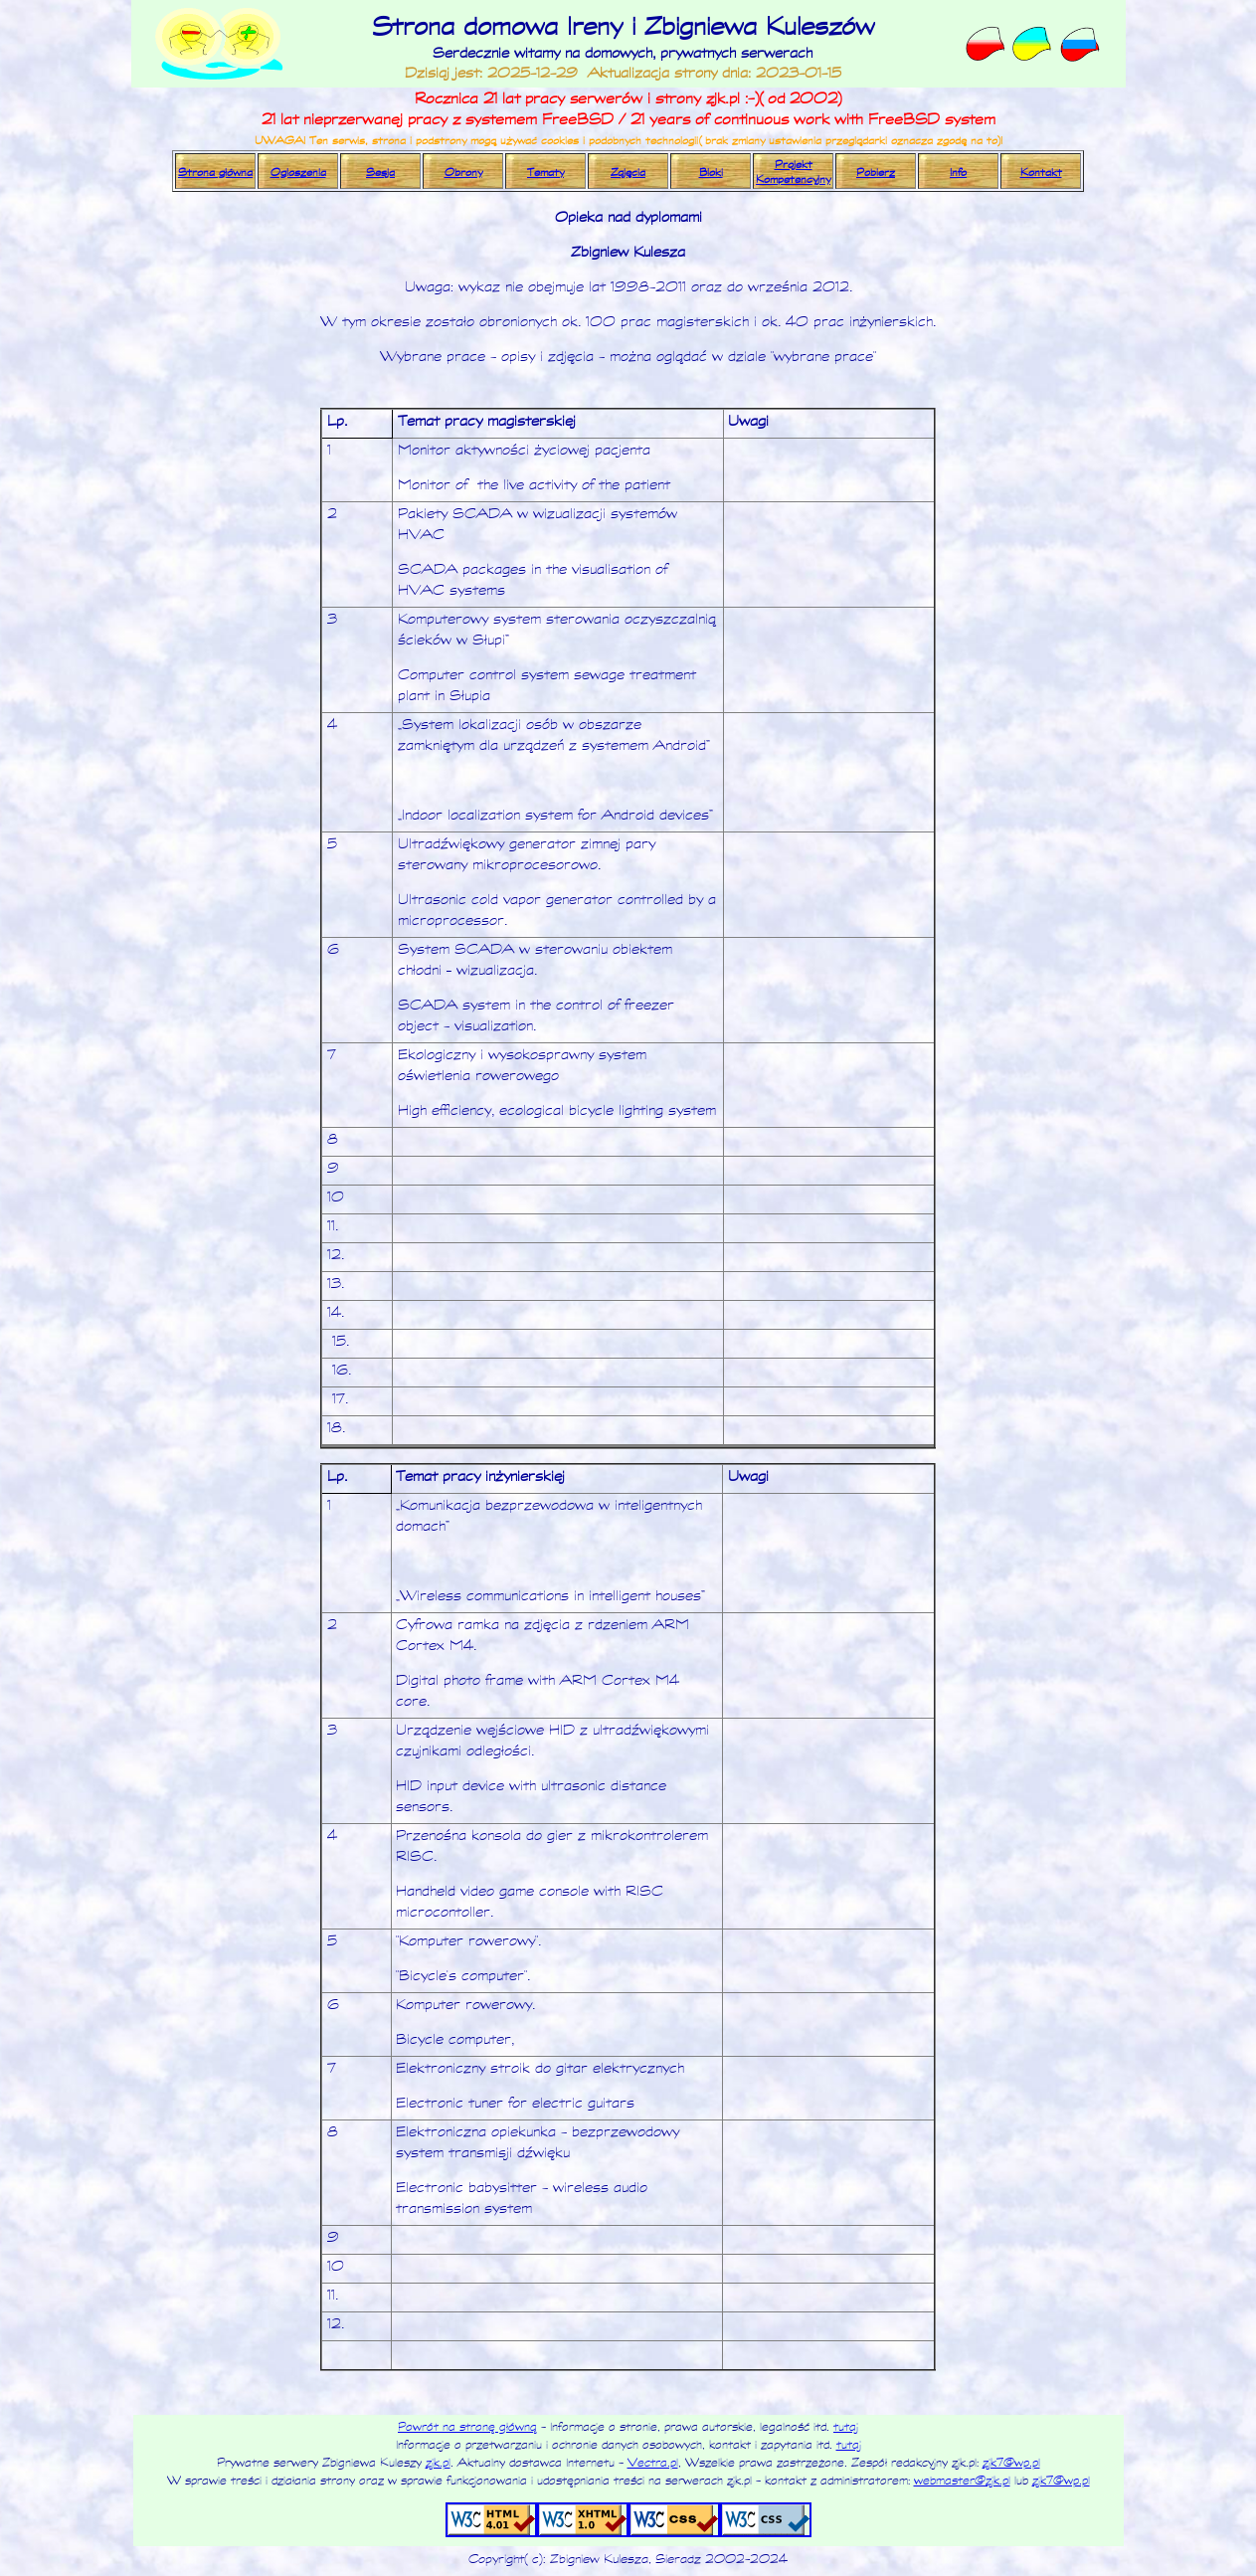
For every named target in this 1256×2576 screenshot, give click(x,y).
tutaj (845, 2426)
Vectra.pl (653, 2462)
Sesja (380, 171)
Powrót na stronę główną (467, 2426)
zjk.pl (438, 2462)
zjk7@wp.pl (1011, 2462)
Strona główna (215, 171)
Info (958, 171)
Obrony (463, 171)
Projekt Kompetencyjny (793, 171)
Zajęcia (628, 171)
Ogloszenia (298, 171)
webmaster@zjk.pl (962, 2479)
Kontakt (1041, 171)
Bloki (711, 171)
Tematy (545, 171)
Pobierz (875, 171)
